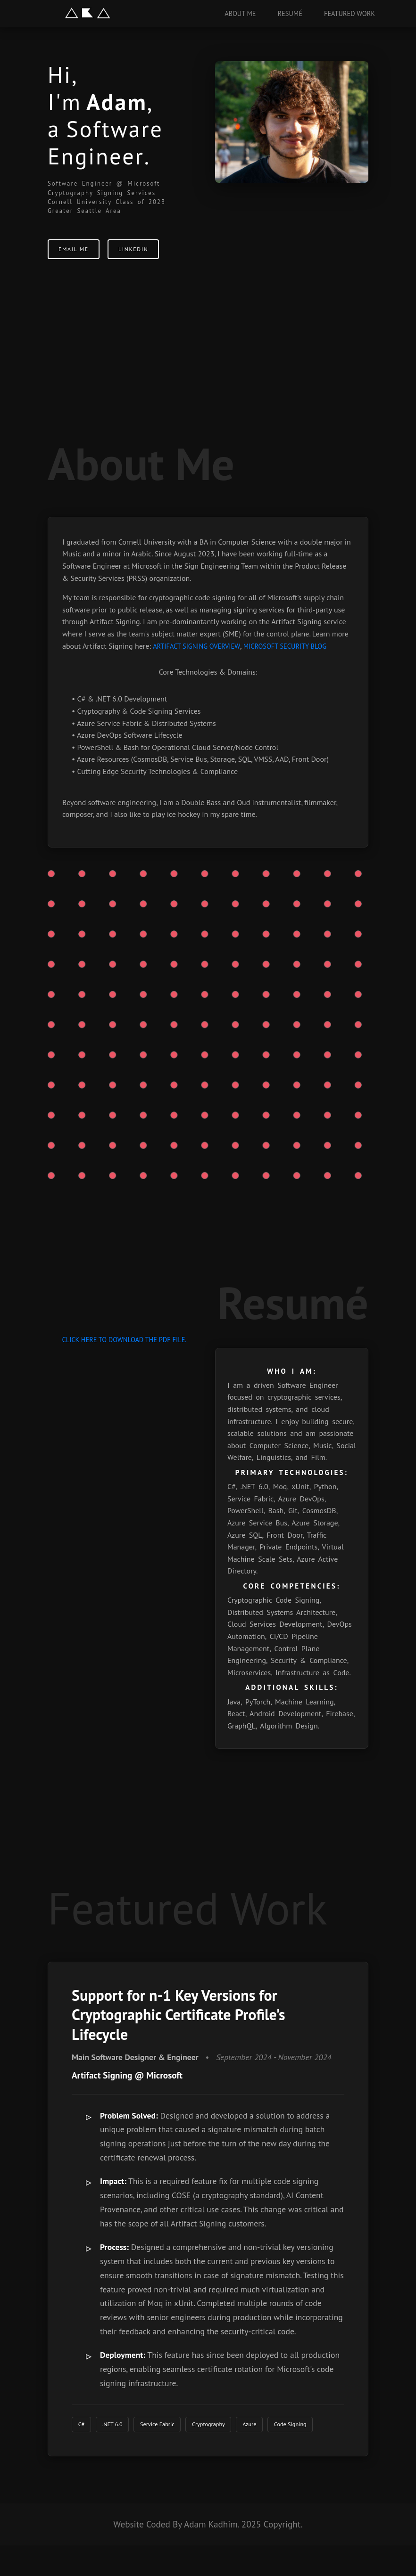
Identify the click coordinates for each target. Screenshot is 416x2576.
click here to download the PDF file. (124, 1339)
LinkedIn (144, 253)
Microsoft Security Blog (284, 646)
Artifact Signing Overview (196, 646)
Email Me (77, 253)
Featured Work (349, 13)
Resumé (290, 13)
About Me (240, 13)
